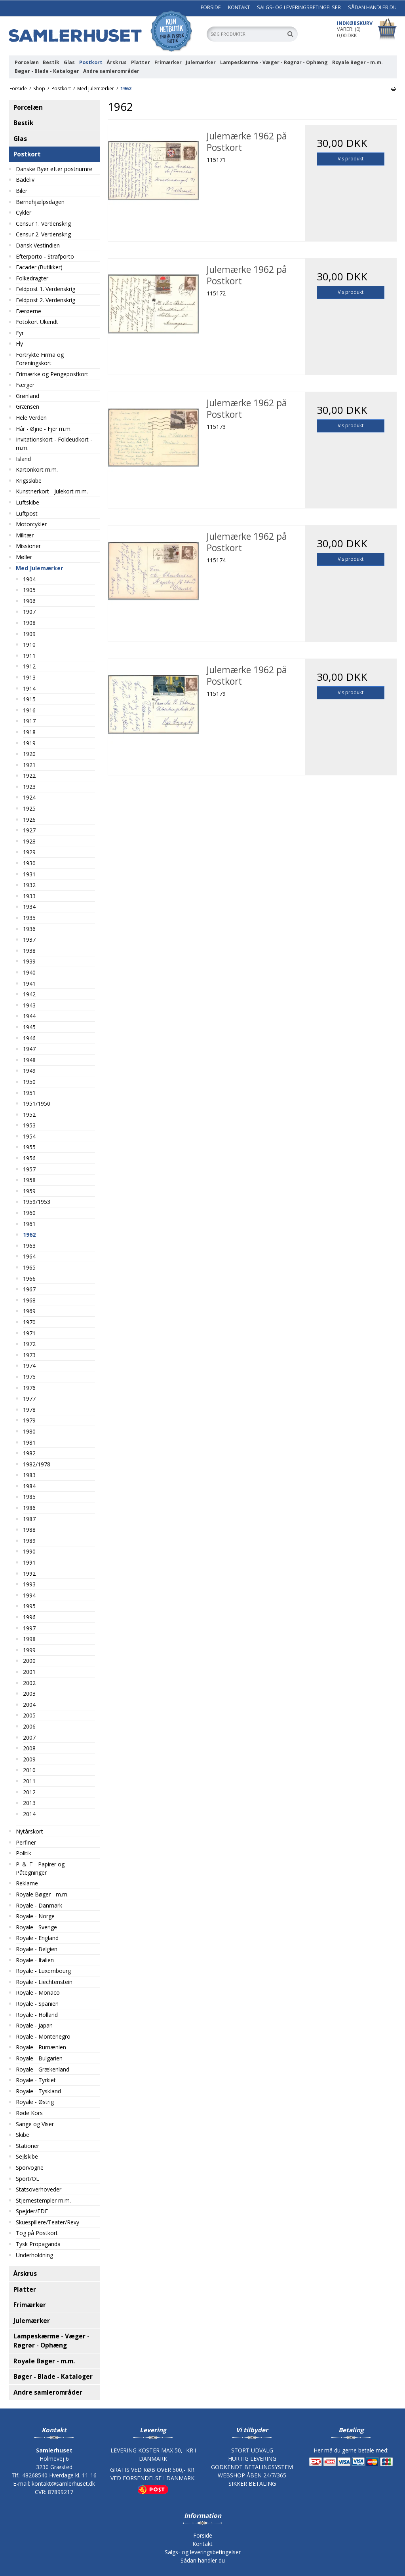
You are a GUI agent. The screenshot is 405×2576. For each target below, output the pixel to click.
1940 (29, 972)
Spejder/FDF (32, 2211)
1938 (29, 950)
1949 (29, 1070)
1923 (29, 786)
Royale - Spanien (37, 2003)
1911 (29, 655)
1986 (29, 1508)
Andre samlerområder (111, 71)
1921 (29, 765)
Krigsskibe (29, 480)
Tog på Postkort (37, 2233)
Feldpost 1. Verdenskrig (45, 289)
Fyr (20, 333)
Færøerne (28, 311)
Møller (24, 557)
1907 (29, 611)
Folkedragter (32, 278)
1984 (29, 1486)
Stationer (27, 2146)
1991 (29, 1562)
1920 (29, 754)
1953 (29, 1125)
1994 (29, 1595)
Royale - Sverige (36, 1927)
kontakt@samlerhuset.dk (63, 2483)
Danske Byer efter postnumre (54, 169)
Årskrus (116, 62)
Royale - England (37, 1938)
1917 (29, 721)
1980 (29, 1431)
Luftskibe (27, 502)
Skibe (22, 2134)
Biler (21, 190)
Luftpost (27, 513)
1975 (29, 1376)
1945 (29, 1027)
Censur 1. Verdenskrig (43, 223)
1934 (29, 906)
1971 (29, 1333)
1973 (29, 1355)
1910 (29, 644)
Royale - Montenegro (43, 2036)
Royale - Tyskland (38, 2091)
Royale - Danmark (39, 1905)
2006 (29, 1726)
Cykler (23, 212)
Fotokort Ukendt (37, 322)
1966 (29, 1278)
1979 (29, 1420)
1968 (29, 1300)
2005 (29, 1715)
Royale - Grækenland (42, 2069)
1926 (29, 819)
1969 (29, 1311)
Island (23, 459)
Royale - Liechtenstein (44, 1982)
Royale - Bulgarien (39, 2058)
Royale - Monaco (38, 1992)
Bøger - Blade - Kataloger (47, 71)
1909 (29, 634)
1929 (29, 852)
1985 (29, 1496)
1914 (29, 688)
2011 (29, 1781)
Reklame (27, 1883)
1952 (29, 1114)
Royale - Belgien (36, 1949)
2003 (29, 1693)
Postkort (91, 62)
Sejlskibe (27, 2156)
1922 (29, 775)
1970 (29, 1322)
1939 (29, 961)
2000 (29, 1660)
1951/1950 (36, 1103)
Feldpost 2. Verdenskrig (45, 300)
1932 (29, 885)
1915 (29, 699)
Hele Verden (31, 417)
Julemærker (201, 62)
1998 (29, 1639)
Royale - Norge (35, 1916)
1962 (29, 1234)
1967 (29, 1289)
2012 (29, 1792)
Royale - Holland (37, 2014)
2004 (29, 1704)
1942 (29, 994)
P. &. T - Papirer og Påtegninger (40, 1868)
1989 (29, 1540)
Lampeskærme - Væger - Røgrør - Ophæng (274, 62)
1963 (29, 1245)
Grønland (27, 396)
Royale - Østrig (35, 2102)
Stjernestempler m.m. (43, 2200)
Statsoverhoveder (38, 2189)
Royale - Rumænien (41, 2047)
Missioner (28, 546)
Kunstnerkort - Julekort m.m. (52, 491)
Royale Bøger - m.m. (357, 62)
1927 (29, 830)
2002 (29, 1683)
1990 (29, 1551)
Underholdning (34, 2255)
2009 (29, 1759)
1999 (29, 1650)
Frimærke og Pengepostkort (52, 374)
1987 (29, 1519)
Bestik (51, 62)
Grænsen (27, 406)
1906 (29, 601)
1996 (29, 1617)
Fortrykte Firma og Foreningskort (40, 359)
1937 (29, 939)
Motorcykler (31, 524)
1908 (29, 622)
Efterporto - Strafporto (45, 256)
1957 (29, 1169)
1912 (29, 666)
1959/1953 (36, 1201)
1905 (29, 590)
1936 (29, 929)
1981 (29, 1442)
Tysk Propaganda (38, 2244)
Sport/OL (27, 2178)
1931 (29, 874)
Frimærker (168, 62)
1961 (29, 1224)
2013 (29, 1803)
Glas (69, 62)
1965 (29, 1267)
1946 (29, 1038)
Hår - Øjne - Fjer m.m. (44, 428)
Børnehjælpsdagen (40, 202)
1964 (29, 1256)
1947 (29, 1049)
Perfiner (26, 1842)
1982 (29, 1453)
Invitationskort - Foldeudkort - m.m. (54, 443)
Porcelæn (27, 62)
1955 (29, 1147)
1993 (29, 1584)
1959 (29, 1191)
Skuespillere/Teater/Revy (47, 2222)
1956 (29, 1158)
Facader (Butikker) (39, 267)
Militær (25, 535)
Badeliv (25, 179)
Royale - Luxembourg (43, 1970)
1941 (29, 983)
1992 (29, 1573)
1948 (29, 1060)
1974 (29, 1365)
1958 (29, 1180)
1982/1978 (36, 1464)
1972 (29, 1344)
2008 (29, 1748)
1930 (29, 863)
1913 (29, 677)
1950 (29, 1081)
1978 (29, 1409)
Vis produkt (350, 158)
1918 (29, 732)
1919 (29, 743)
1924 (29, 797)
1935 (29, 917)
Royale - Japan (34, 2025)
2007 (29, 1737)
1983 (29, 1475)
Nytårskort (29, 1831)
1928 (29, 841)
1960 (29, 1213)
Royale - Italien (35, 1960)
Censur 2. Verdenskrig (43, 234)
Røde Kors (29, 2113)
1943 (29, 1005)
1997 (29, 1628)
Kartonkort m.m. (37, 469)
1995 (29, 1606)
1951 (29, 1093)
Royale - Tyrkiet (36, 2080)
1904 (29, 579)
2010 (29, 1770)
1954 (29, 1136)
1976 (29, 1388)
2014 (29, 1814)
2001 (29, 1671)
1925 (29, 808)
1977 (29, 1398)
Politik (23, 1853)
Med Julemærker (39, 568)
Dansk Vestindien (38, 245)
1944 (29, 1016)
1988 (29, 1529)
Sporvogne (30, 2167)
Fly (19, 343)
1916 (29, 710)
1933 (29, 896)
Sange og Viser (35, 2124)
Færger (25, 384)
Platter (140, 62)
